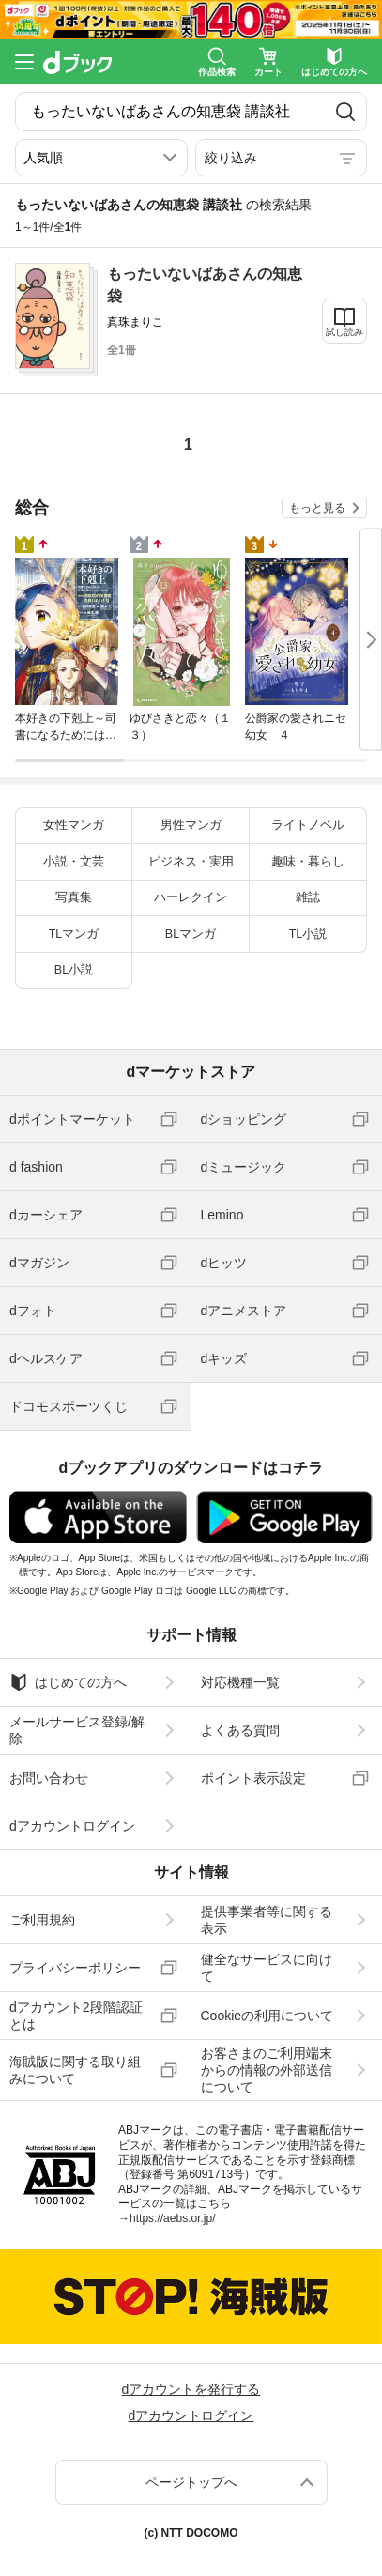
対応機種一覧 (240, 1682)
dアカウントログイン (72, 1825)
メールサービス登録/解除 (77, 1730)
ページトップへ (191, 2482)
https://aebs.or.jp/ (172, 2218)
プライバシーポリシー (75, 1967)
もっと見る (317, 507)
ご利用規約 (42, 1919)
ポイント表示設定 (253, 1778)
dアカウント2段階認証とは (76, 2016)
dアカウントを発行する (191, 2389)
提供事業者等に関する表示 (266, 1920)
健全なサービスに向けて (266, 1968)
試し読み (344, 332)
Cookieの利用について (267, 2015)
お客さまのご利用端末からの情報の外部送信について (266, 2070)
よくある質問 (240, 1730)
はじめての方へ (68, 1682)
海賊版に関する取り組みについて (75, 2070)
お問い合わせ (48, 1778)
